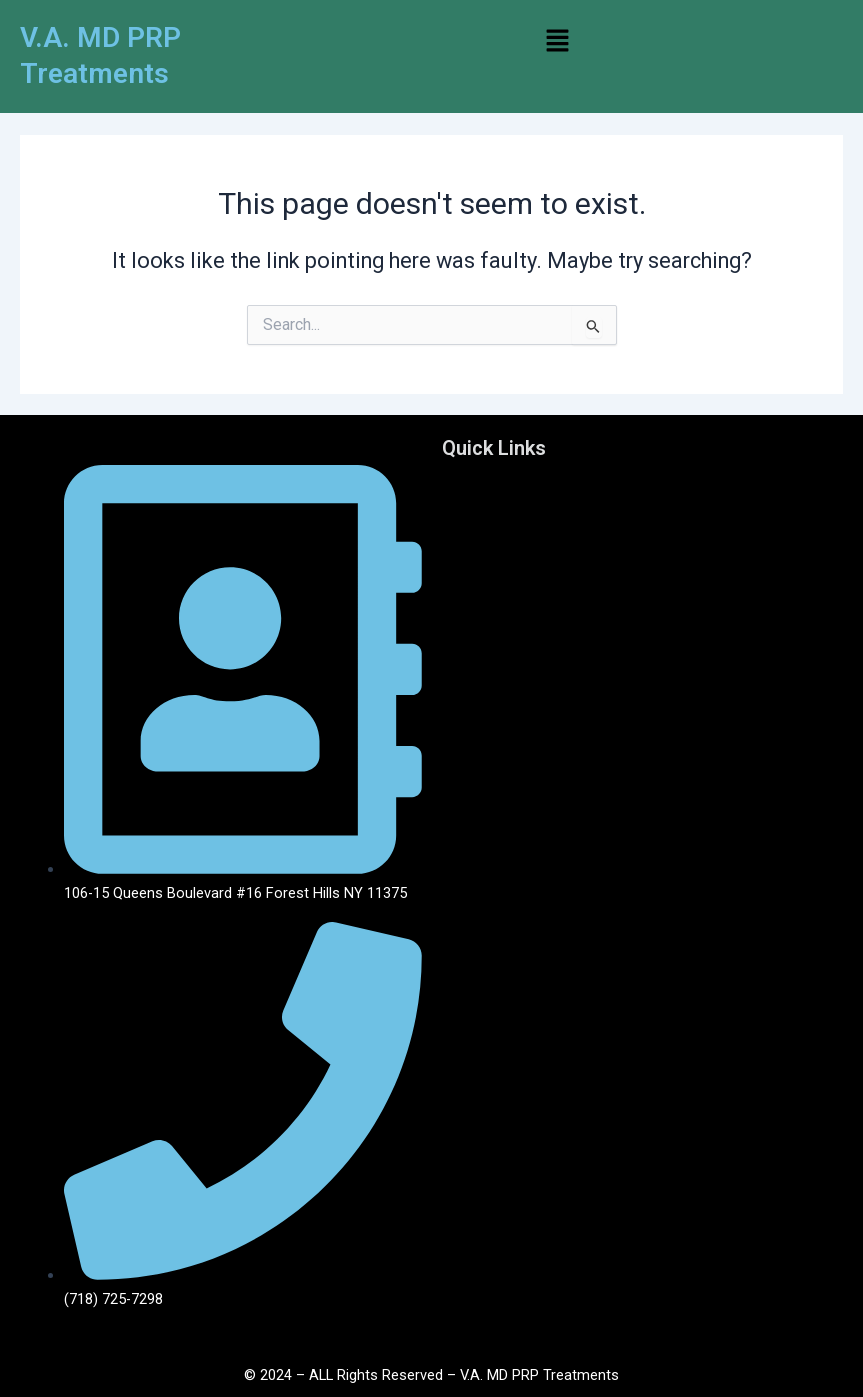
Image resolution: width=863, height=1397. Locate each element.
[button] (558, 42)
